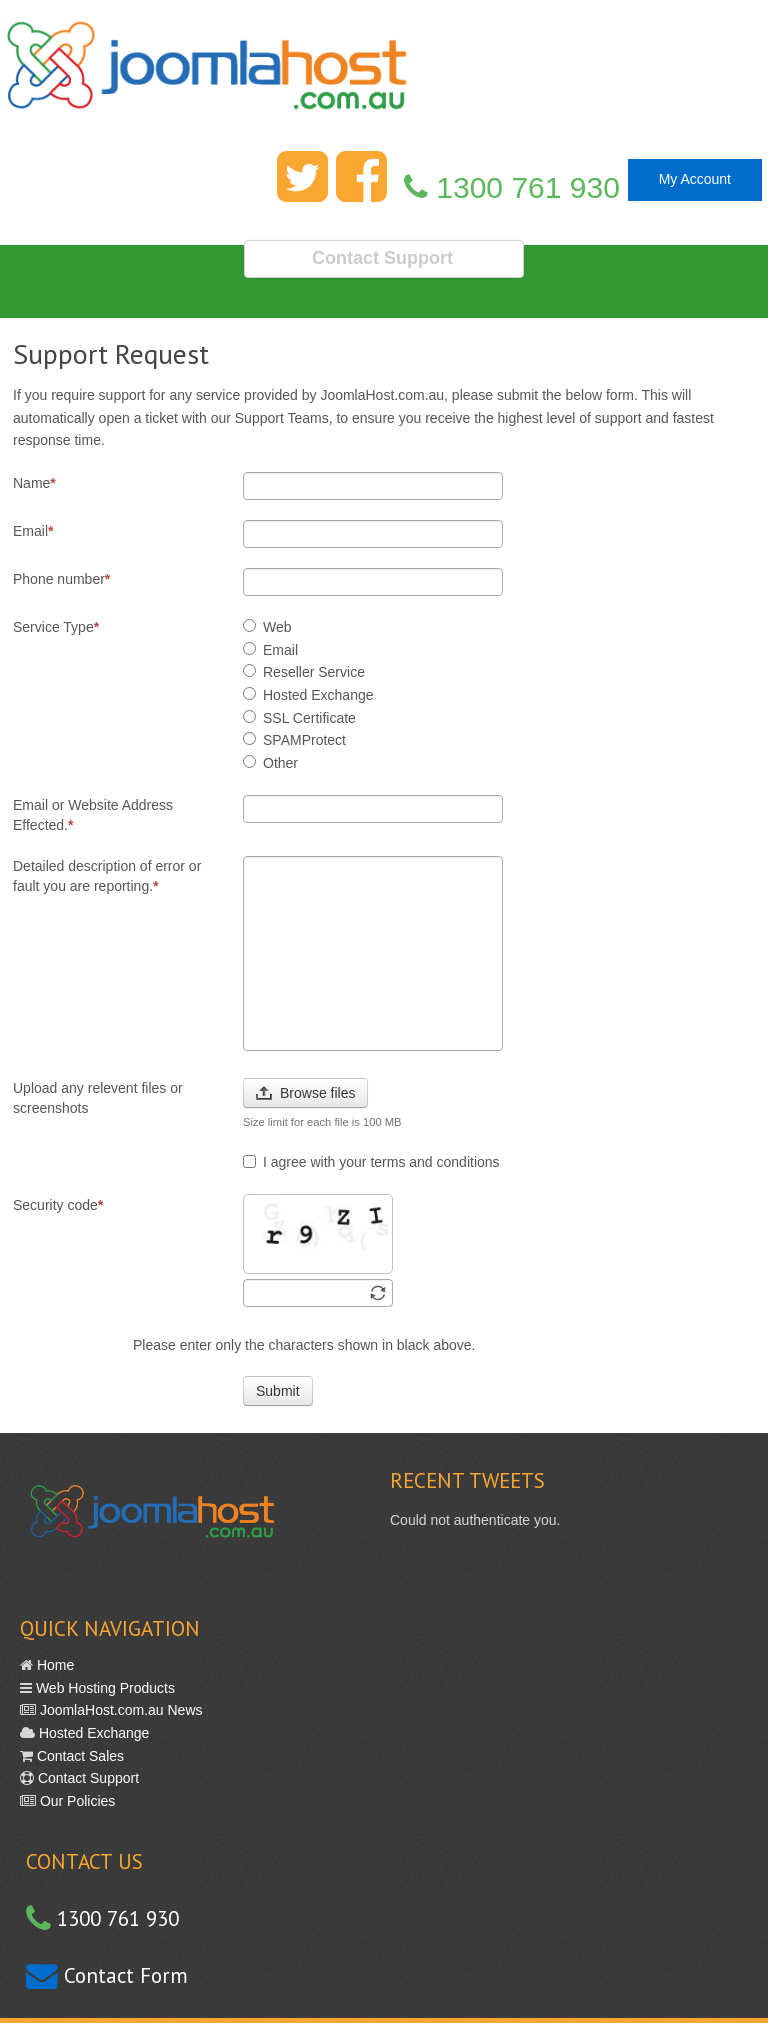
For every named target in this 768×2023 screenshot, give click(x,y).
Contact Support (86, 1778)
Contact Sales (78, 1756)
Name (34, 483)
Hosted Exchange (308, 695)
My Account (695, 179)
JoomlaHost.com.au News (119, 1710)
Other (270, 763)
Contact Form (123, 1975)
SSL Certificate (299, 718)
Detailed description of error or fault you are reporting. (107, 876)
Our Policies (75, 1801)
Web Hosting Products (103, 1688)
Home (53, 1665)
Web (267, 627)
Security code (58, 1205)
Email (33, 531)
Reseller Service (304, 672)
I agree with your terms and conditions (371, 1162)
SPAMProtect (294, 740)
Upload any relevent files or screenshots (98, 1098)
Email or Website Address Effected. (93, 815)
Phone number (61, 579)
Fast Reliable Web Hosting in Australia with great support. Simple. (384, 77)
